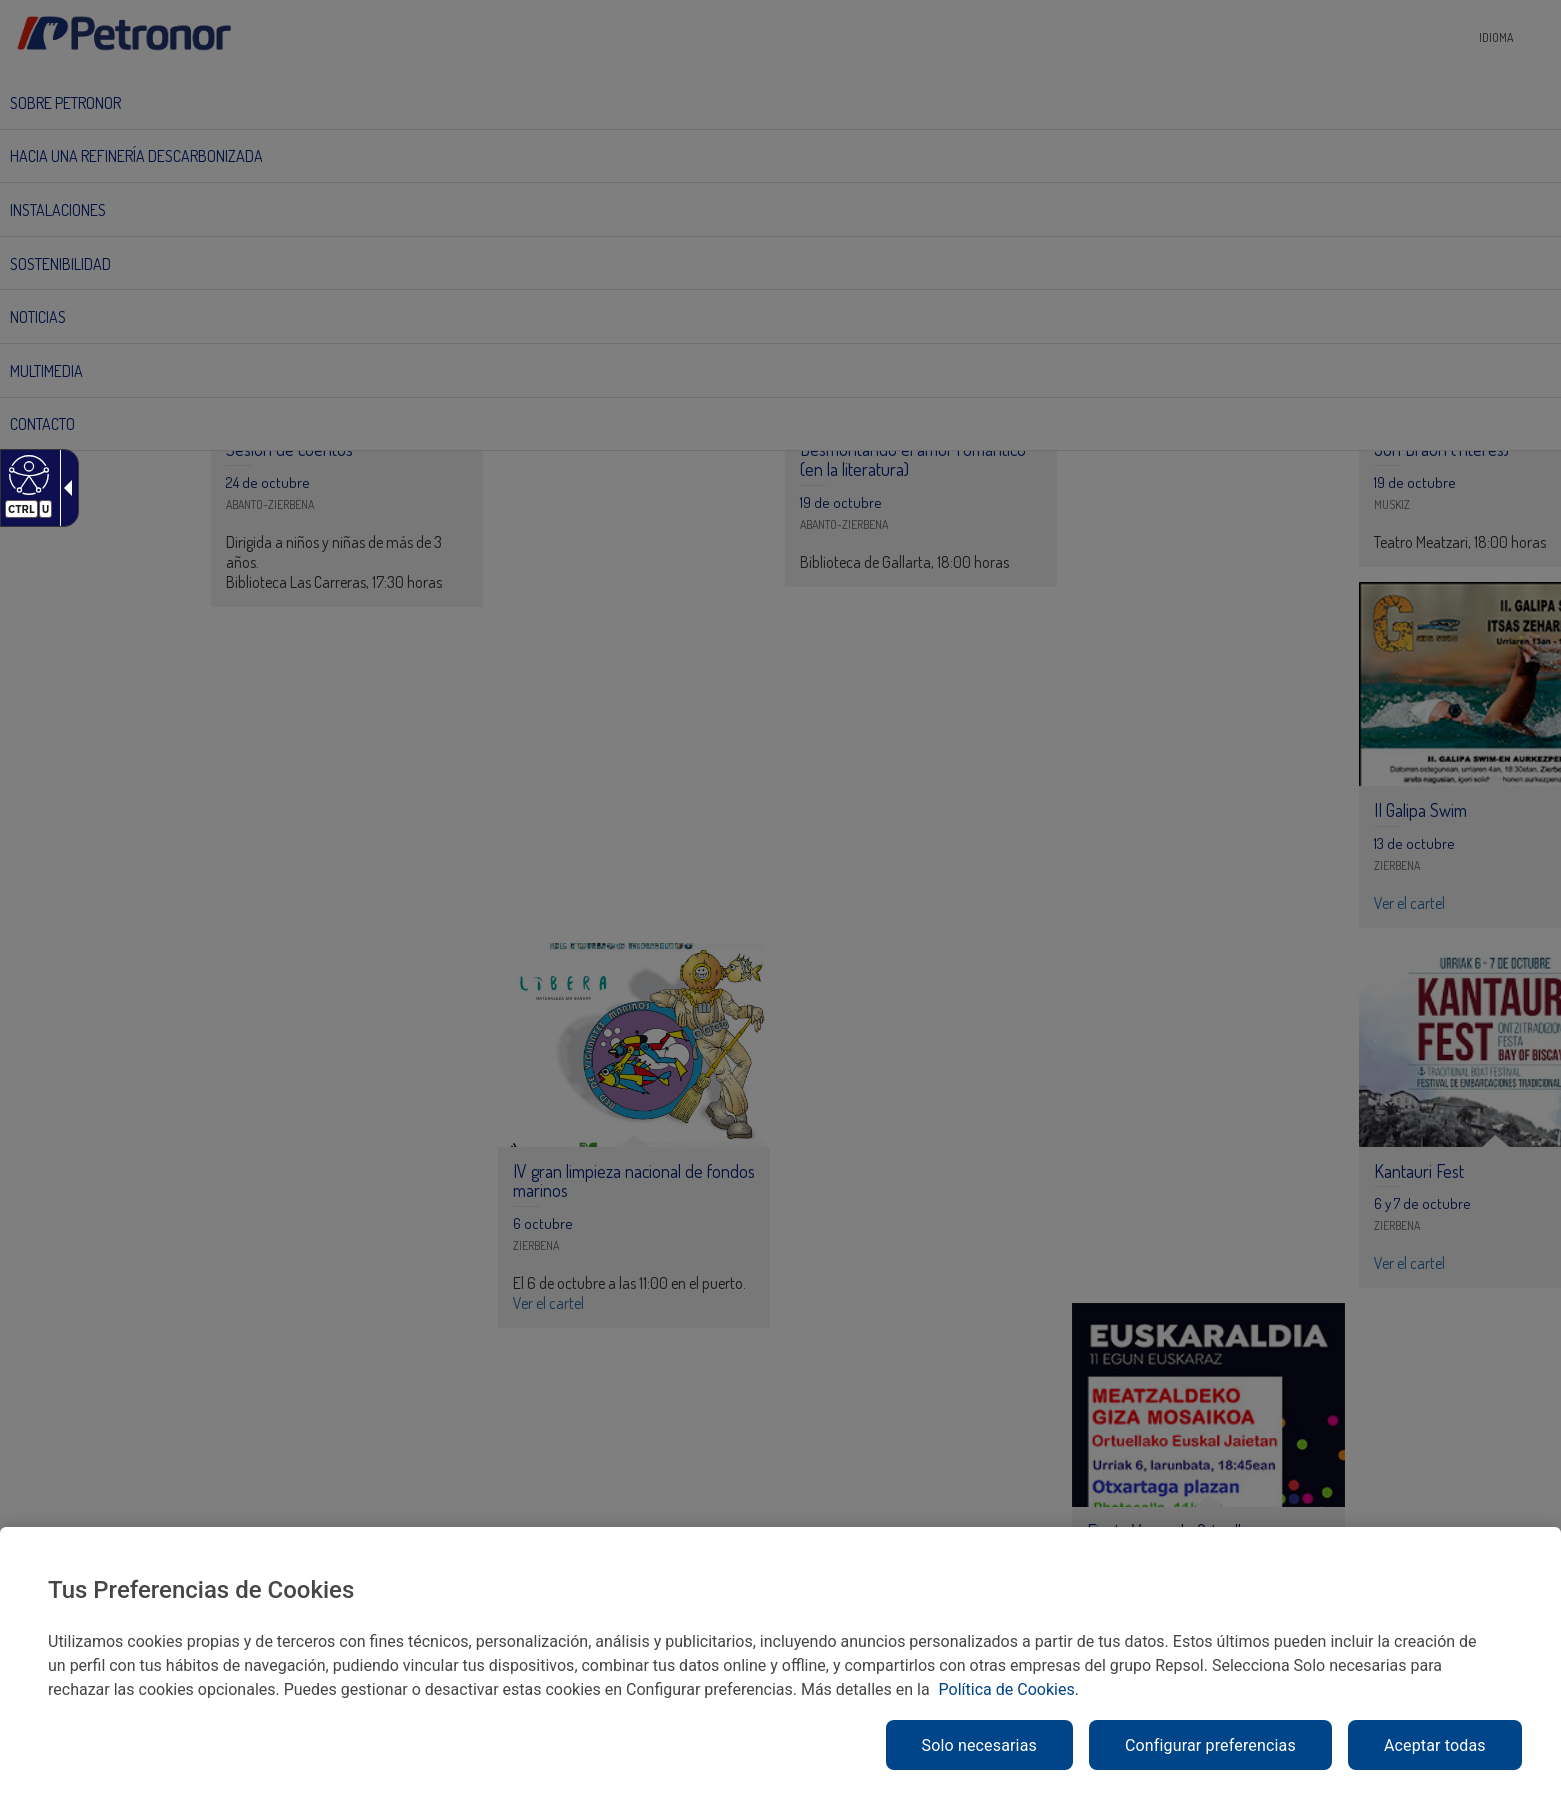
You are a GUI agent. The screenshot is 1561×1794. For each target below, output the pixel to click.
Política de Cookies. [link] (1009, 1689)
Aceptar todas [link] (1435, 1745)
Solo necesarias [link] (979, 1745)
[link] (26, 474)
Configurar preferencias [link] (1210, 1745)
